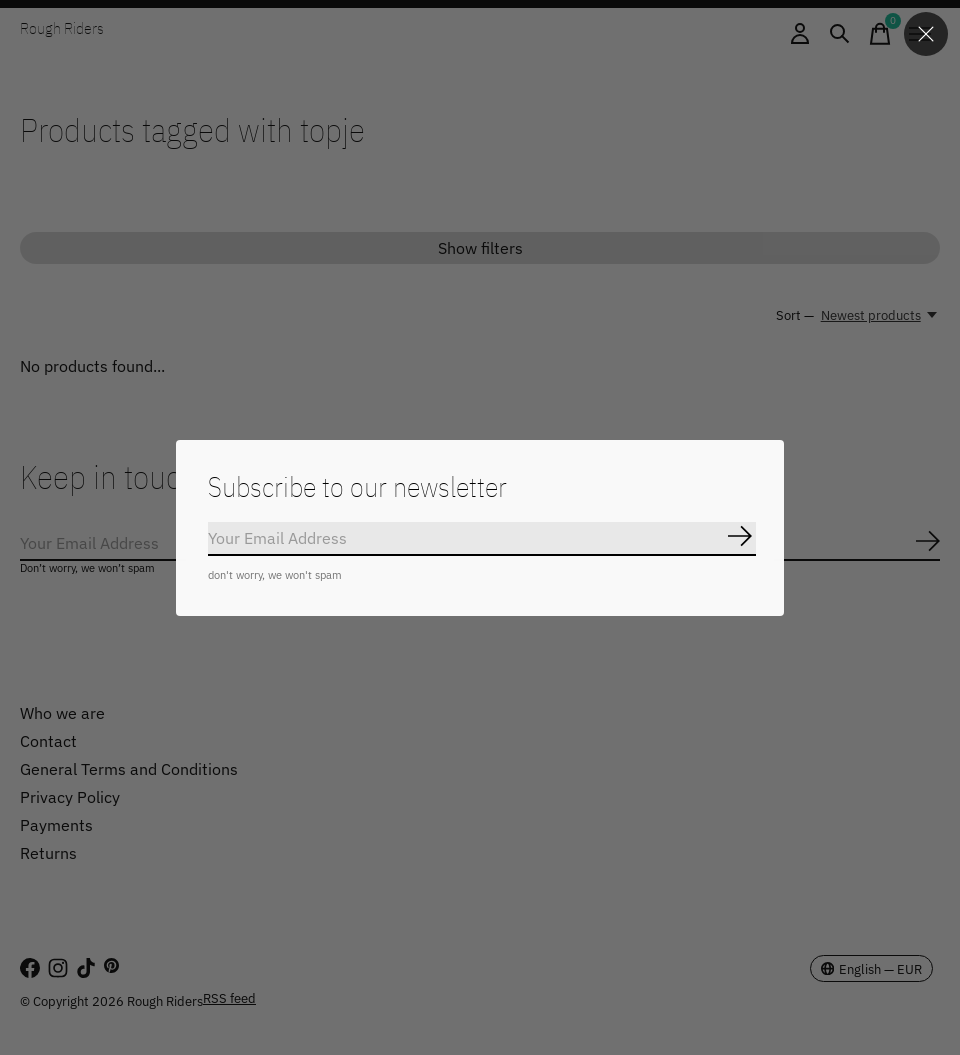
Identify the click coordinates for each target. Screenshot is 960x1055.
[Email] (482, 539)
